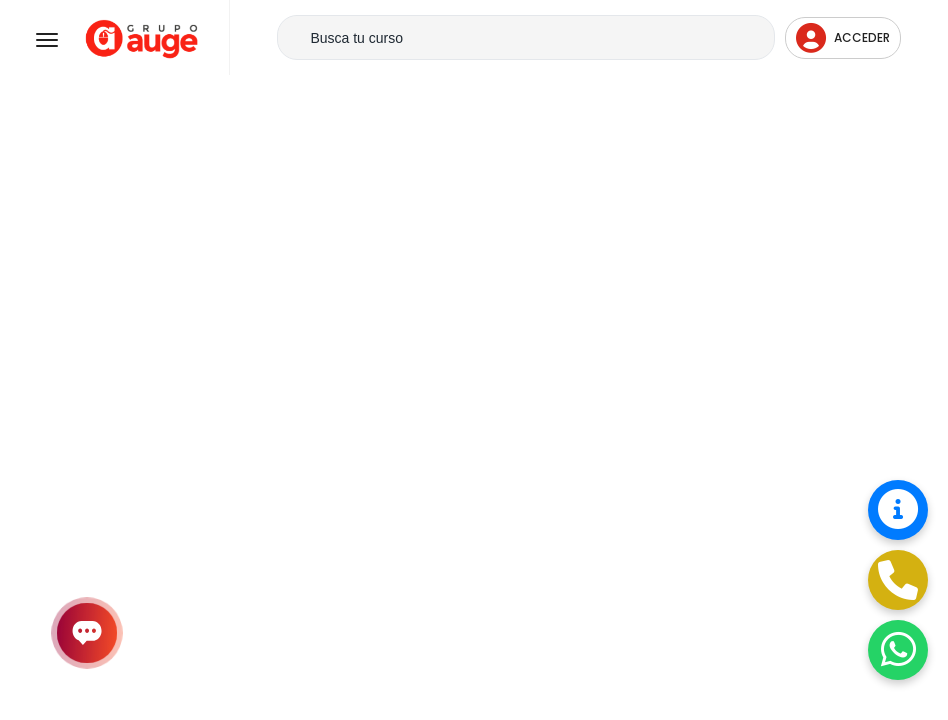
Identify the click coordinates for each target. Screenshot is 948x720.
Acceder (843, 38)
